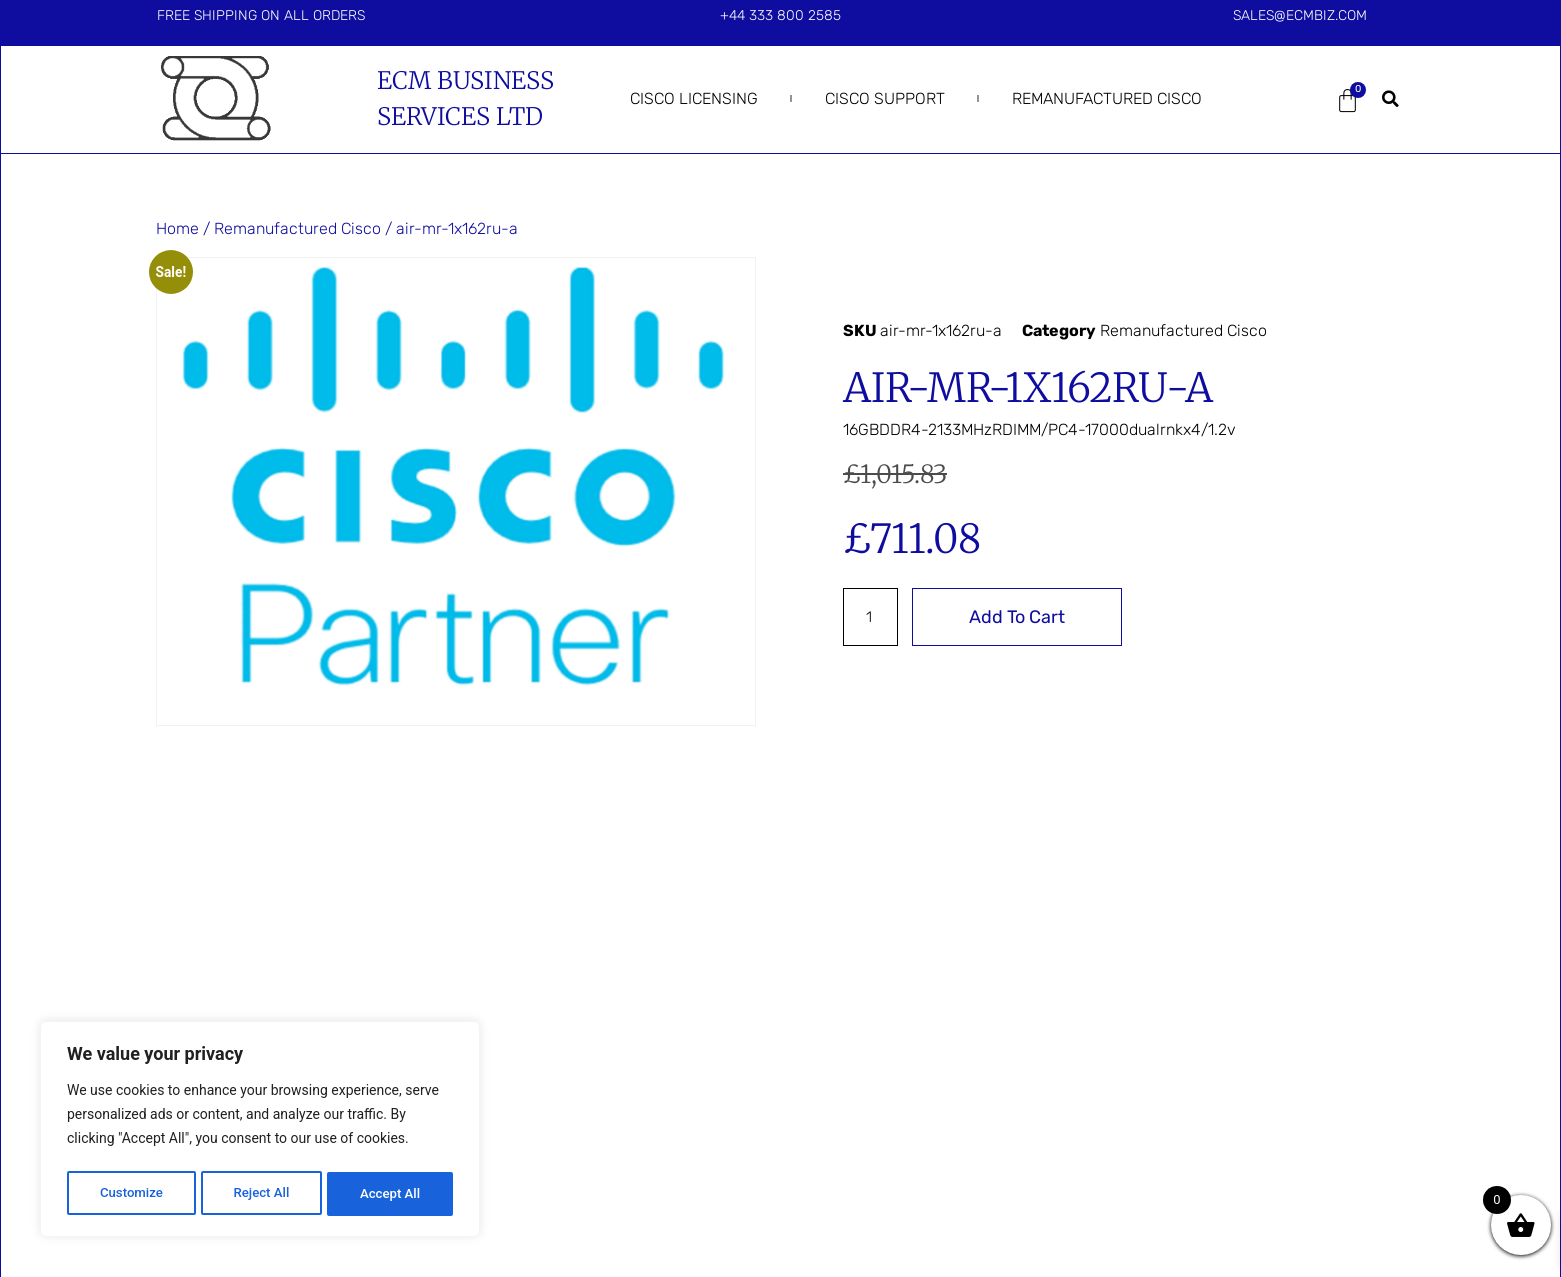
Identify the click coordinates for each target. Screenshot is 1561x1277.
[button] (1390, 99)
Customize (130, 1194)
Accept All (391, 1194)
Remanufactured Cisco (1107, 98)
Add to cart (1020, 617)
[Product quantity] (872, 617)
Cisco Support (885, 98)
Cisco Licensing (694, 98)
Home (177, 228)
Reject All (261, 1194)
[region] (260, 1132)
